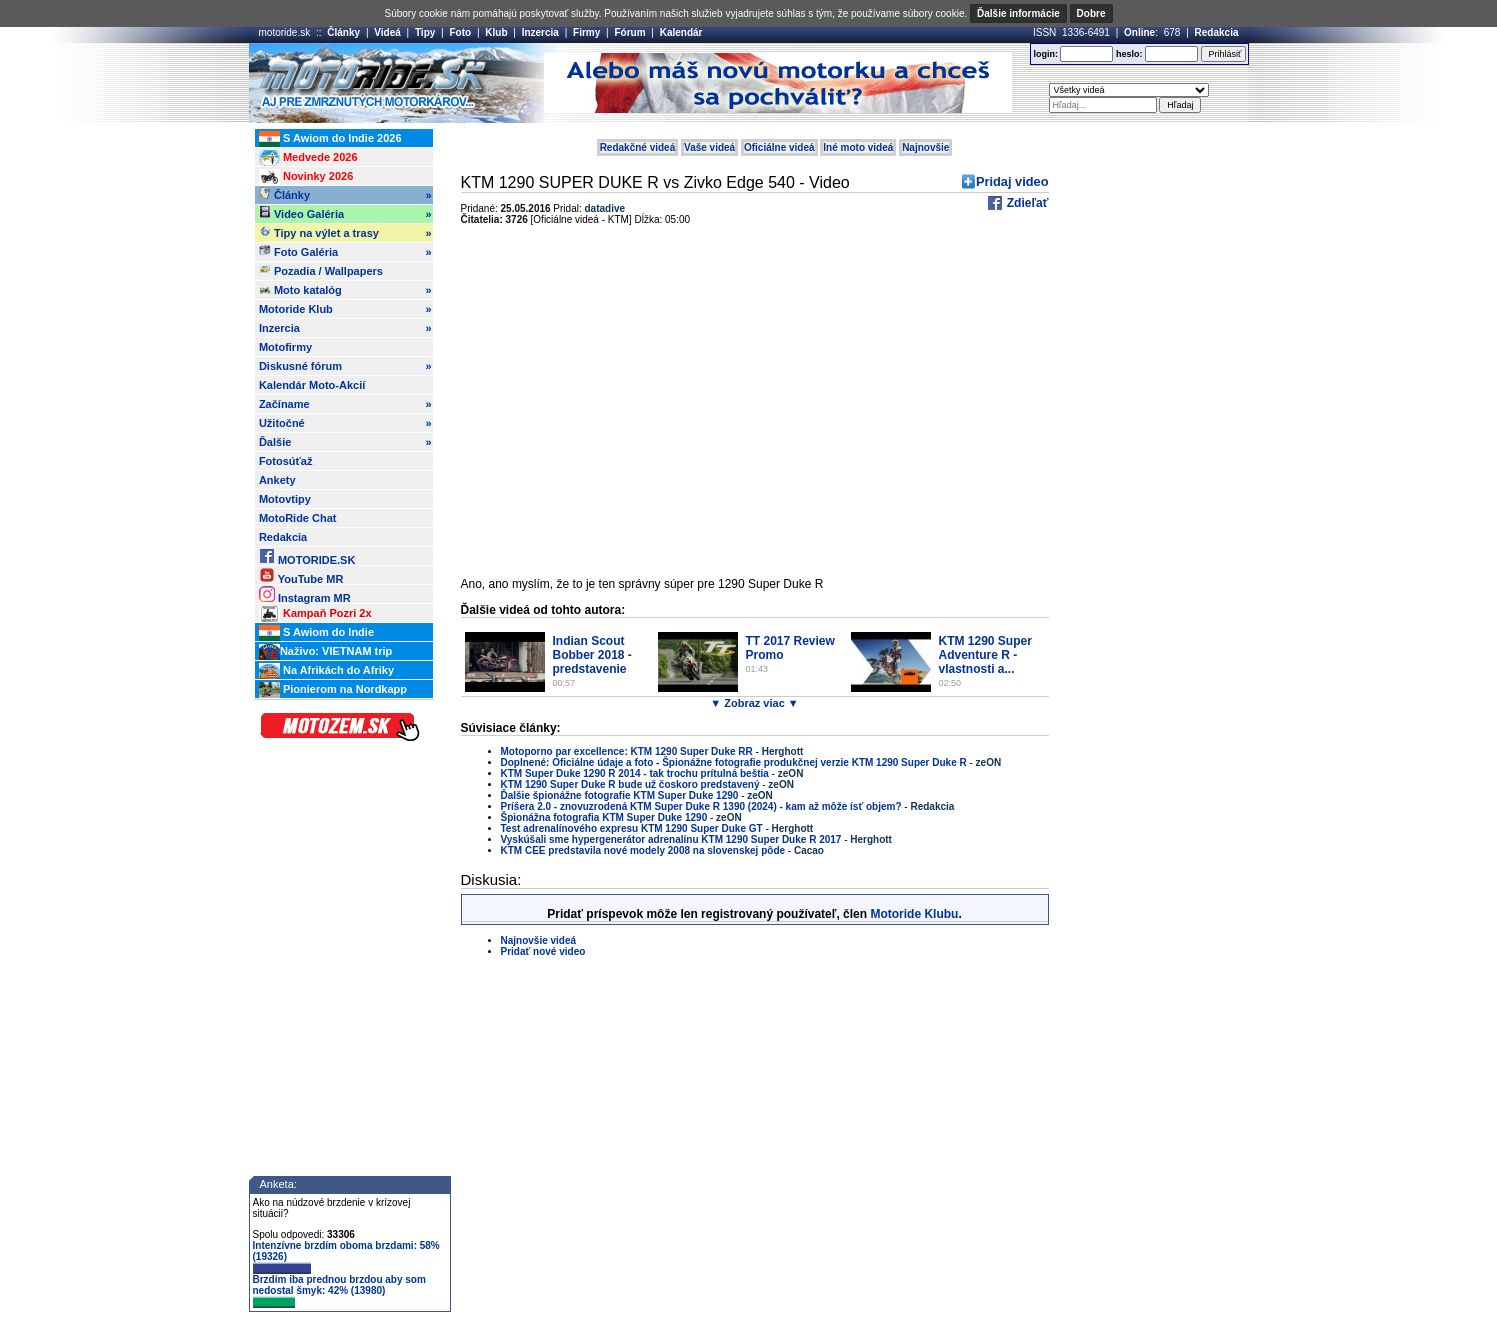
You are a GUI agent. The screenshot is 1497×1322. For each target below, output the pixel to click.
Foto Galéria (345, 252)
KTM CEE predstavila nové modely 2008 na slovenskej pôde (643, 850)
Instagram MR (305, 594)
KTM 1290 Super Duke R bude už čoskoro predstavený (630, 784)
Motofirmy (285, 347)
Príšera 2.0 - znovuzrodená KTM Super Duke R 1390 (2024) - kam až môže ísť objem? (701, 806)
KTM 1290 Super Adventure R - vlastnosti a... (985, 655)
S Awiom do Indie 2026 (330, 139)
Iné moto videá (858, 147)
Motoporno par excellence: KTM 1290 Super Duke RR (627, 751)
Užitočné (345, 423)
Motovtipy (285, 499)
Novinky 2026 (306, 177)
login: (1045, 54)
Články (343, 32)
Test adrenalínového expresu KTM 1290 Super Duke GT (632, 828)
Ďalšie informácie (1018, 13)
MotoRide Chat (298, 518)
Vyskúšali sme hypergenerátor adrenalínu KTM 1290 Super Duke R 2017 (671, 839)
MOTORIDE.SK (307, 556)
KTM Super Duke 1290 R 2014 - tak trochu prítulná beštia (635, 773)
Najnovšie (925, 147)
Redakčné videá (638, 147)
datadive (605, 208)
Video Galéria (345, 214)
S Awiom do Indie (316, 633)
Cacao (809, 850)
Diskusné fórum (345, 366)
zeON (989, 762)
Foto (460, 32)
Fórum (629, 32)
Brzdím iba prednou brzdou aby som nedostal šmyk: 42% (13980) (339, 1291)
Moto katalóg (345, 290)
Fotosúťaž (286, 461)
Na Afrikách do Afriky (326, 671)
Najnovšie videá (539, 940)
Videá (387, 32)
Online (1139, 32)
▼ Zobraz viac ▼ (754, 703)
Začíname (345, 404)
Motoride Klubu (914, 914)
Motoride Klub (345, 309)
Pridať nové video (543, 951)
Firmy (586, 32)
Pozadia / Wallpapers (321, 270)
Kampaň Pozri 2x (315, 614)
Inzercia (540, 32)
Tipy (425, 32)
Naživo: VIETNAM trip (325, 652)
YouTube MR (301, 575)
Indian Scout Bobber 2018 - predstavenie (592, 655)
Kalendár (681, 32)
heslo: (1129, 54)
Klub (496, 32)
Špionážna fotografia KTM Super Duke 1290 (604, 817)
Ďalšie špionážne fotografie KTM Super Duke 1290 (621, 795)
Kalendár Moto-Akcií (312, 385)
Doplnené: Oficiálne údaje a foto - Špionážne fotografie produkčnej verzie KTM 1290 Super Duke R (734, 762)
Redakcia (1217, 32)
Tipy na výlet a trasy (345, 233)
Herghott (783, 751)
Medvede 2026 (308, 158)
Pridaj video (1012, 181)
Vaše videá (709, 147)
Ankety (277, 480)
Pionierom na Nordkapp (333, 690)
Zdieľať (1025, 203)
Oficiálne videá (779, 147)
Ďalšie (345, 442)
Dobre (1091, 13)
